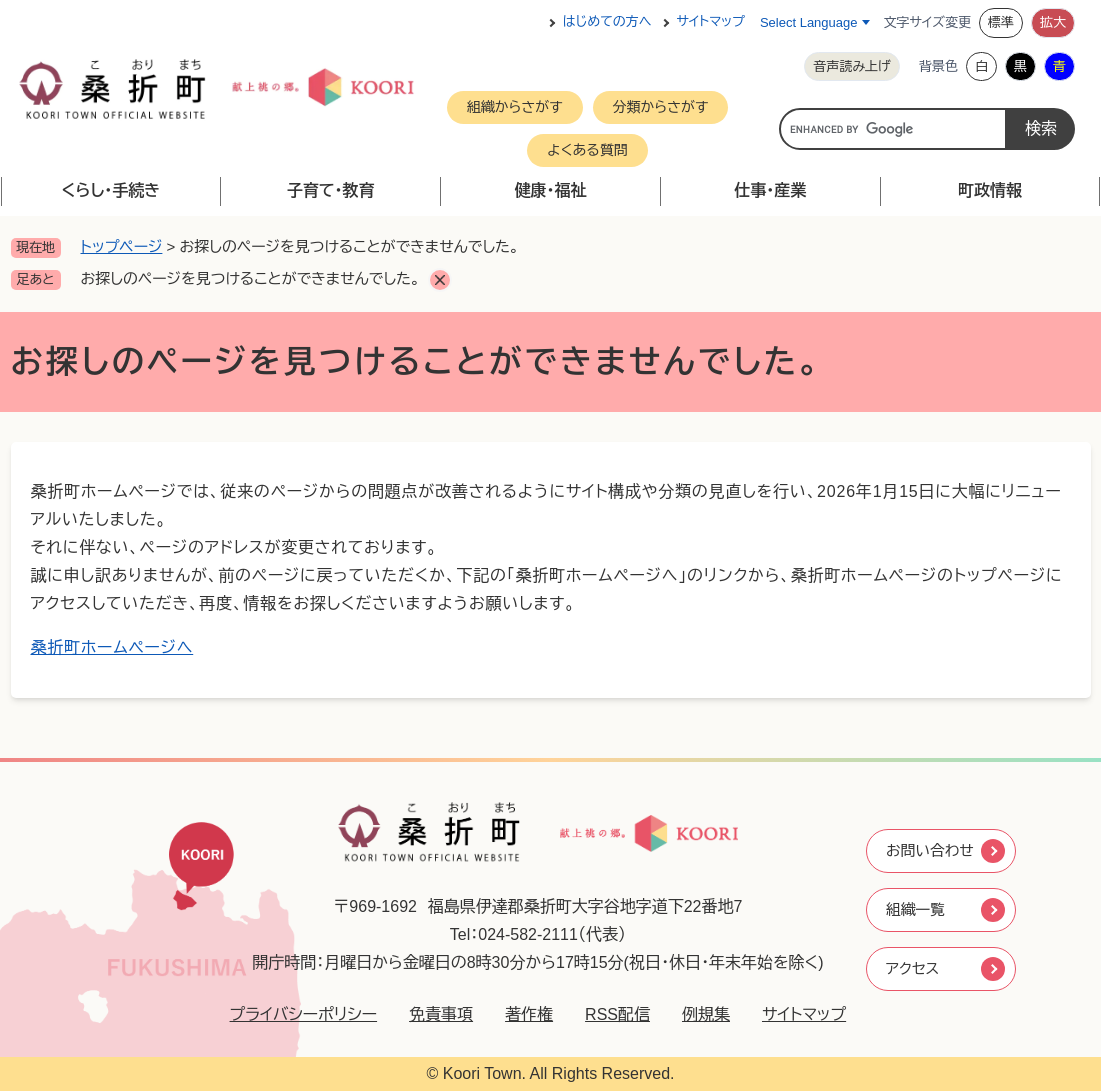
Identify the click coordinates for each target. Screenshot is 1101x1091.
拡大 (1053, 22)
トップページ (122, 246)
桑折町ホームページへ (112, 647)
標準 (1001, 22)
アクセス (913, 970)
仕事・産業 (770, 190)
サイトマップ (711, 22)
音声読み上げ (852, 66)
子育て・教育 (331, 190)
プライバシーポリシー (295, 1014)
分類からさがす (661, 107)
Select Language (809, 22)
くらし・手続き (110, 190)
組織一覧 (916, 909)
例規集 (698, 1014)
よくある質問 (587, 150)
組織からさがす (515, 107)
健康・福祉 (550, 190)
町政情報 (990, 190)
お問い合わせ (931, 848)
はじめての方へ (607, 22)
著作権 (521, 1014)
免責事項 (433, 1014)
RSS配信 (609, 1014)
